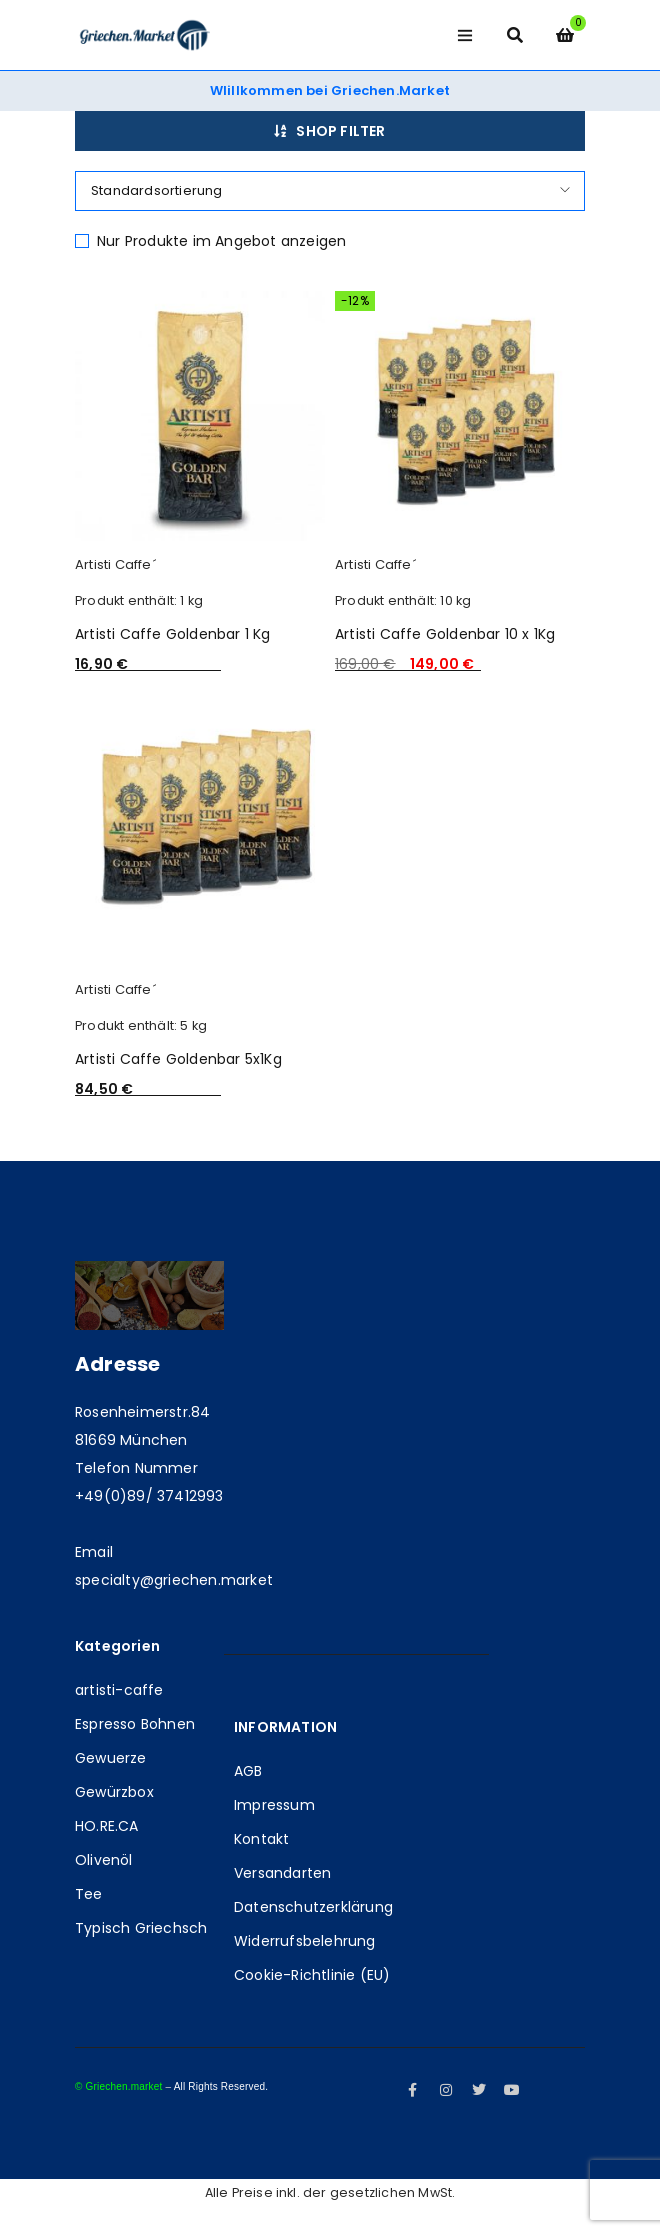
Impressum (274, 1805)
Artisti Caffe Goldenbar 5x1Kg (178, 1059)
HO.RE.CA (107, 1826)
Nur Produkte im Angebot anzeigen (221, 241)
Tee (89, 1894)
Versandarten (282, 1873)
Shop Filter (340, 131)
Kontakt (261, 1839)
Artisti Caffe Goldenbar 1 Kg (173, 634)
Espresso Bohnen (135, 1724)
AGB (248, 1771)
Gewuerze (111, 1758)
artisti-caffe (119, 1690)
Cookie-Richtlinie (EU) (312, 1975)
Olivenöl (104, 1860)
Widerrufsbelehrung (305, 1941)
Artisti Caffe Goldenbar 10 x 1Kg (445, 634)
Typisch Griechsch (141, 1928)
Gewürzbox (114, 1792)
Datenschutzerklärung (313, 1907)
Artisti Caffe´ (116, 564)
